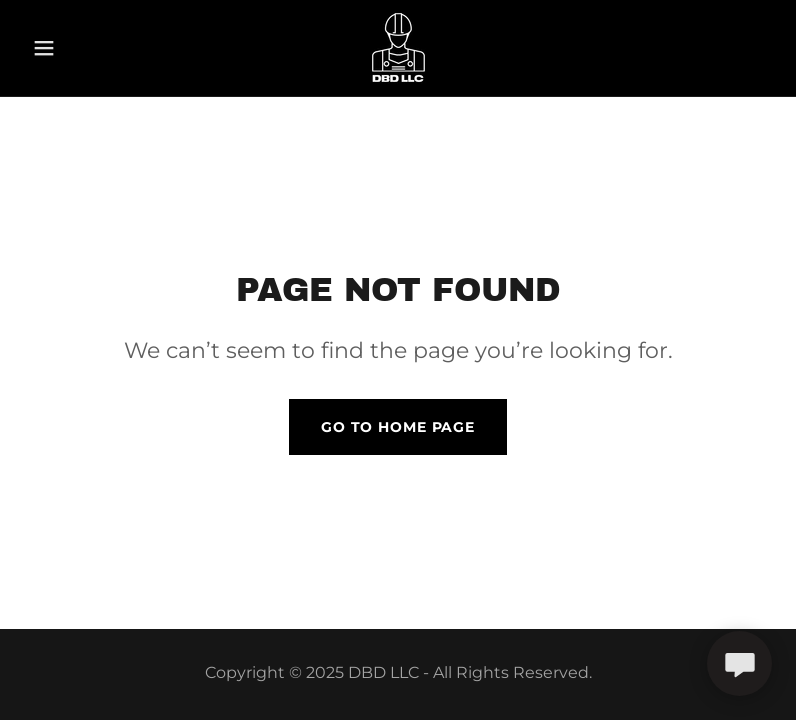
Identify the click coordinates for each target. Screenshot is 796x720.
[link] (398, 48)
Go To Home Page (398, 427)
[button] (80, 48)
